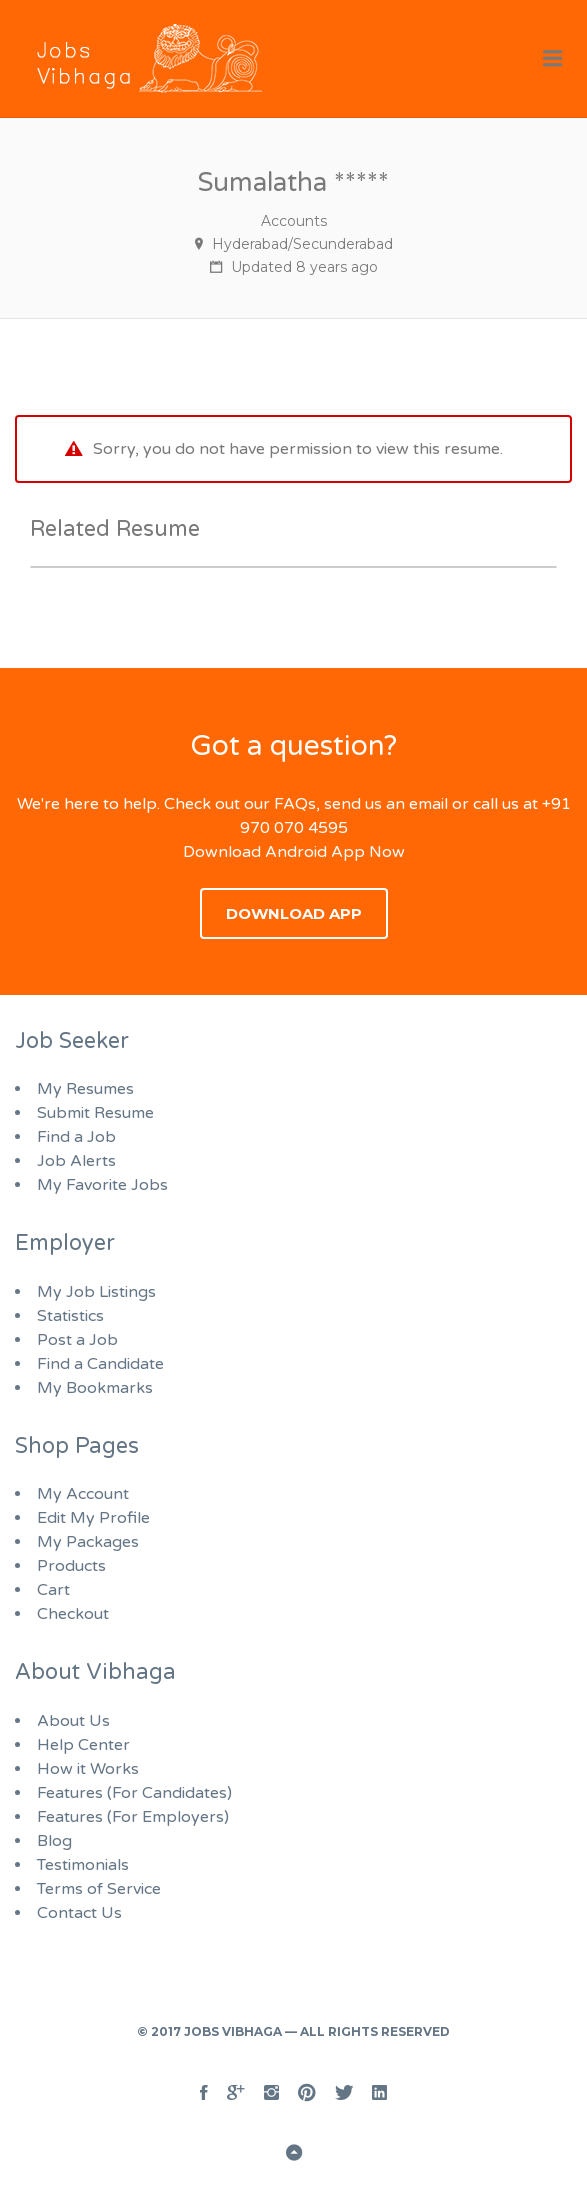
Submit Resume (95, 1113)
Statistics (70, 1316)
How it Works (88, 1769)
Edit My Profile (93, 1518)
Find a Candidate (100, 1364)
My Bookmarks (95, 1388)
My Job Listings (96, 1292)
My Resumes (85, 1089)
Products (71, 1566)
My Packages (88, 1542)
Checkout (73, 1614)
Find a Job (76, 1137)
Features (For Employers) (133, 1817)
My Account (83, 1494)
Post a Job (77, 1340)
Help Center (83, 1745)
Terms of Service (99, 1889)
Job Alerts (76, 1161)
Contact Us (79, 1913)
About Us (73, 1721)
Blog (54, 1841)
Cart (53, 1590)
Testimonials (83, 1865)
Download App (294, 913)
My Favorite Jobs (102, 1185)
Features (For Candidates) (134, 1793)
